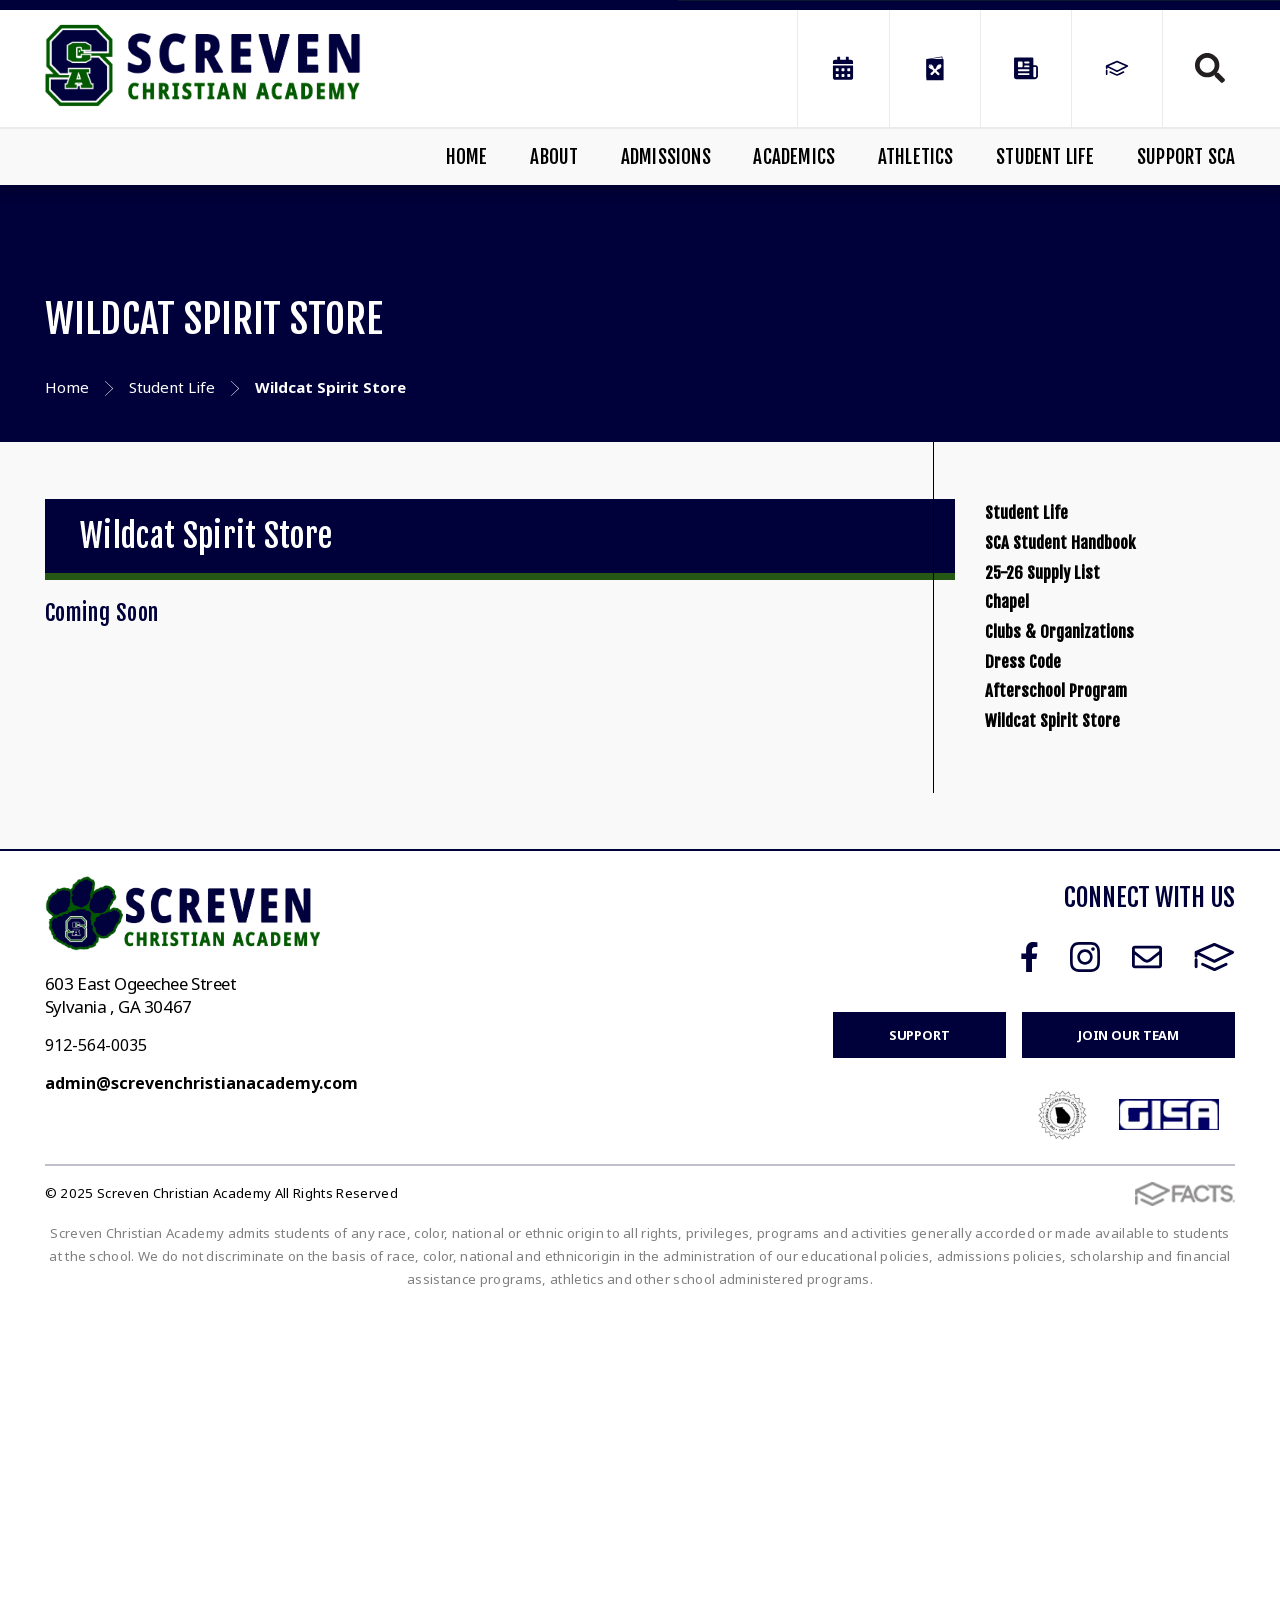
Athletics (916, 157)
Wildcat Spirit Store (1093, 1013)
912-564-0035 (96, 1357)
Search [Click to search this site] (1210, 68)
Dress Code (1045, 875)
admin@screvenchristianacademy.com (201, 1395)
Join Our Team (1128, 1347)
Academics (794, 157)
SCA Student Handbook (1108, 600)
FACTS (1214, 1269)
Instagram (1085, 1269)
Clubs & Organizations (1105, 806)
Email (1147, 1269)
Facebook (1029, 1269)
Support (919, 1347)
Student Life (1045, 157)
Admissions (666, 157)
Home (467, 157)
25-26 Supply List (1078, 669)
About (554, 157)
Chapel (1022, 738)
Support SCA (1186, 157)
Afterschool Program (1100, 944)
